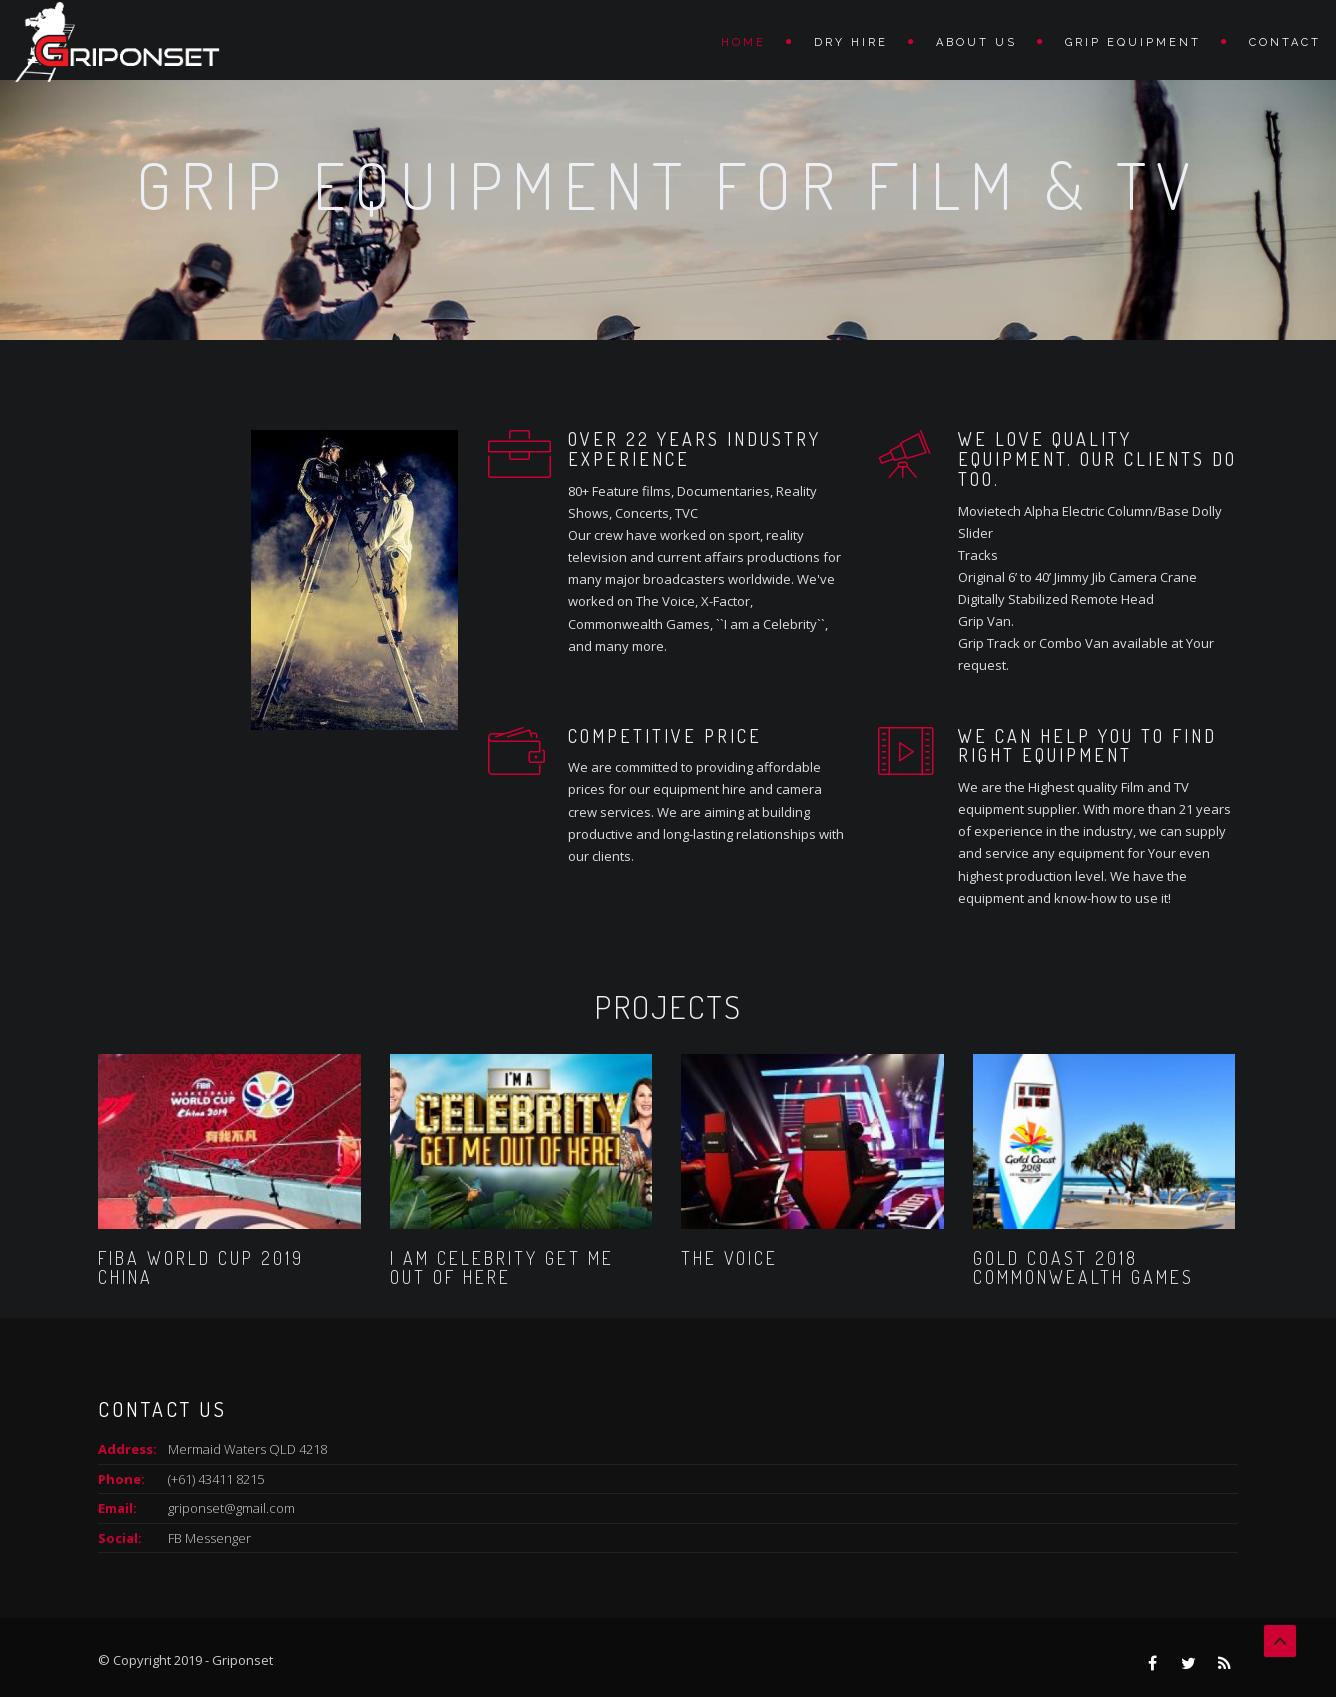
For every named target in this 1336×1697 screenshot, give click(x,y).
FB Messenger (209, 1538)
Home (743, 42)
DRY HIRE (851, 42)
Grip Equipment (1133, 42)
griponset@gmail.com (231, 1508)
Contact (1285, 42)
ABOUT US (976, 42)
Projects (668, 1006)
